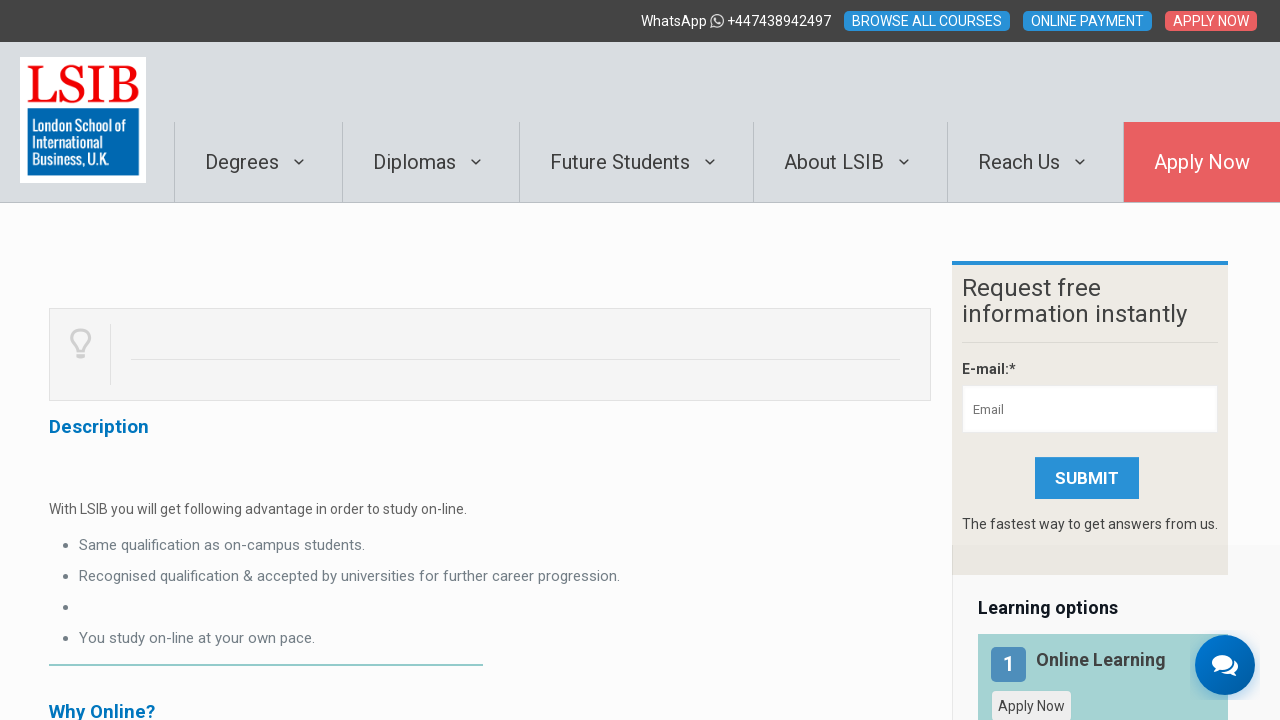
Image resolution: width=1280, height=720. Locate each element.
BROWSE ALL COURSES (927, 21)
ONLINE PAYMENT (1087, 21)
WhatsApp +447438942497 (736, 21)
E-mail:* (989, 369)
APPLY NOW (1211, 21)
